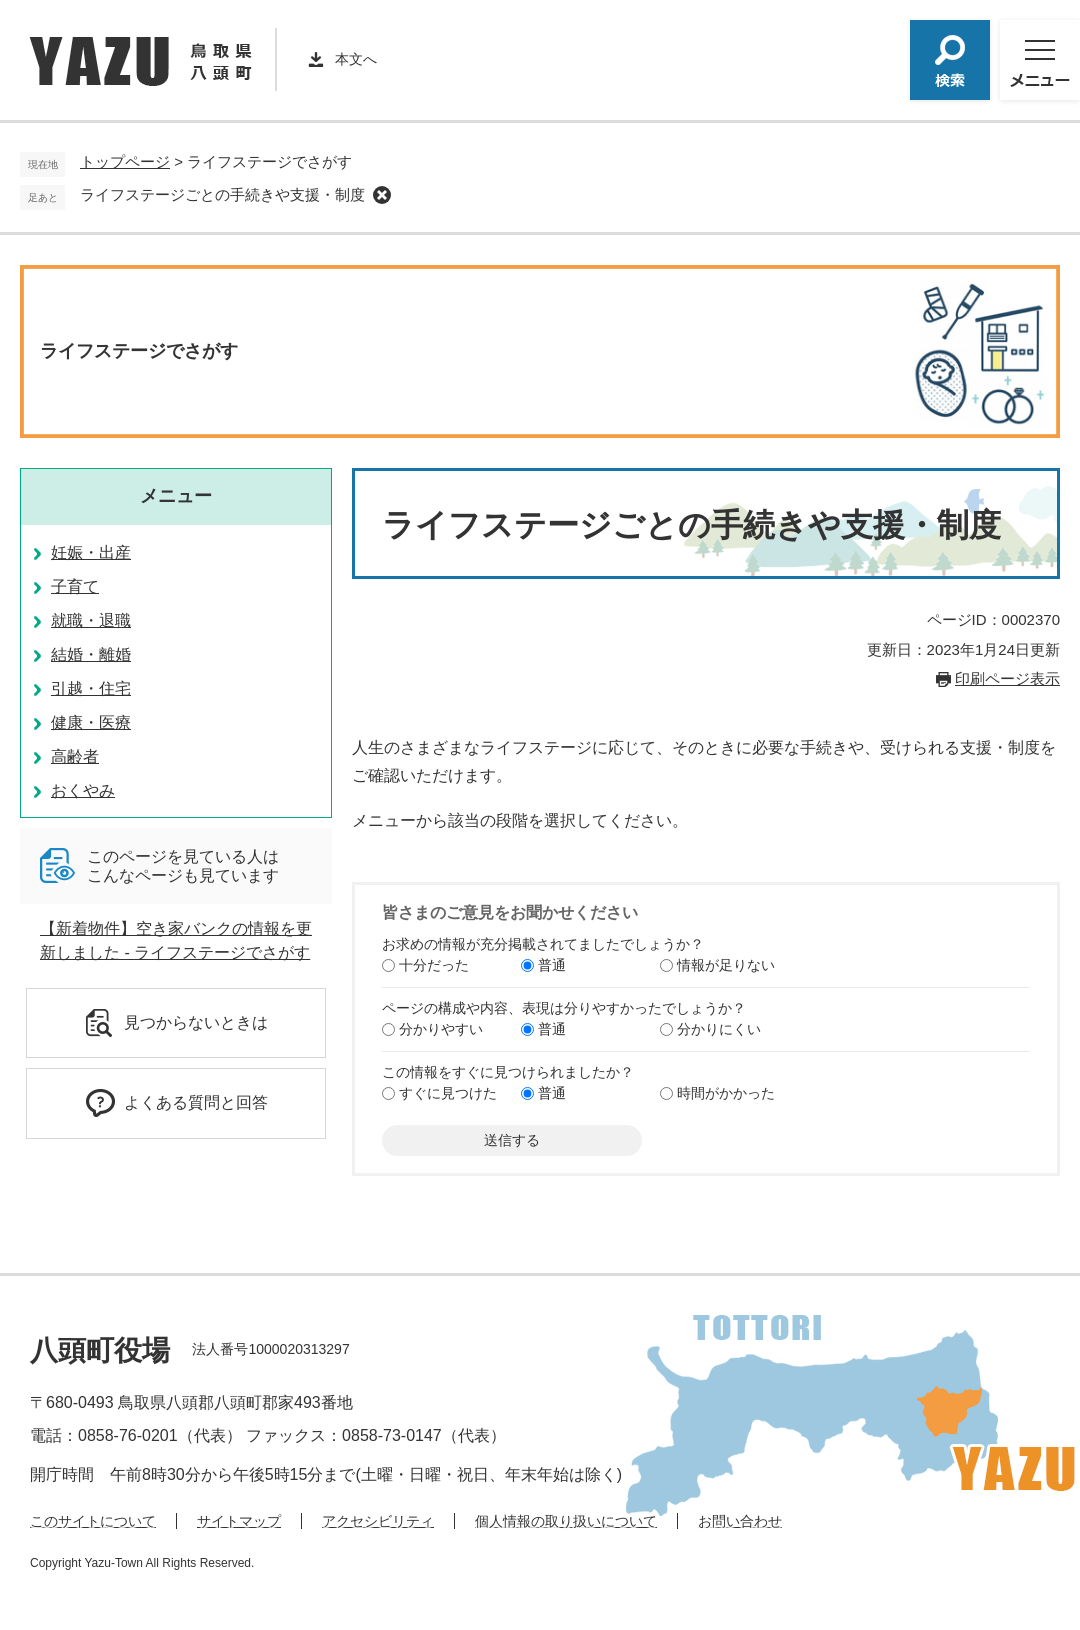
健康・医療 (91, 722)
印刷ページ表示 (1007, 678)
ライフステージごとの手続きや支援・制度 (222, 194)
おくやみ (83, 790)
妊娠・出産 (91, 552)
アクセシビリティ (378, 1521)
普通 (552, 965)
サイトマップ (239, 1521)
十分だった (434, 965)
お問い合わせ (740, 1521)
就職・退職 (91, 620)
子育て (75, 586)
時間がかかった (726, 1093)
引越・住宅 (91, 688)
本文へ (356, 59)
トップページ (125, 161)
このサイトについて (93, 1521)
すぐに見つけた (448, 1093)
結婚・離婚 (91, 654)
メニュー (176, 496)
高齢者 (75, 756)
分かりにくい (719, 1029)
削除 (382, 195)
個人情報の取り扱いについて (566, 1521)
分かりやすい (441, 1029)
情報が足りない (726, 965)
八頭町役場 (100, 1350)
